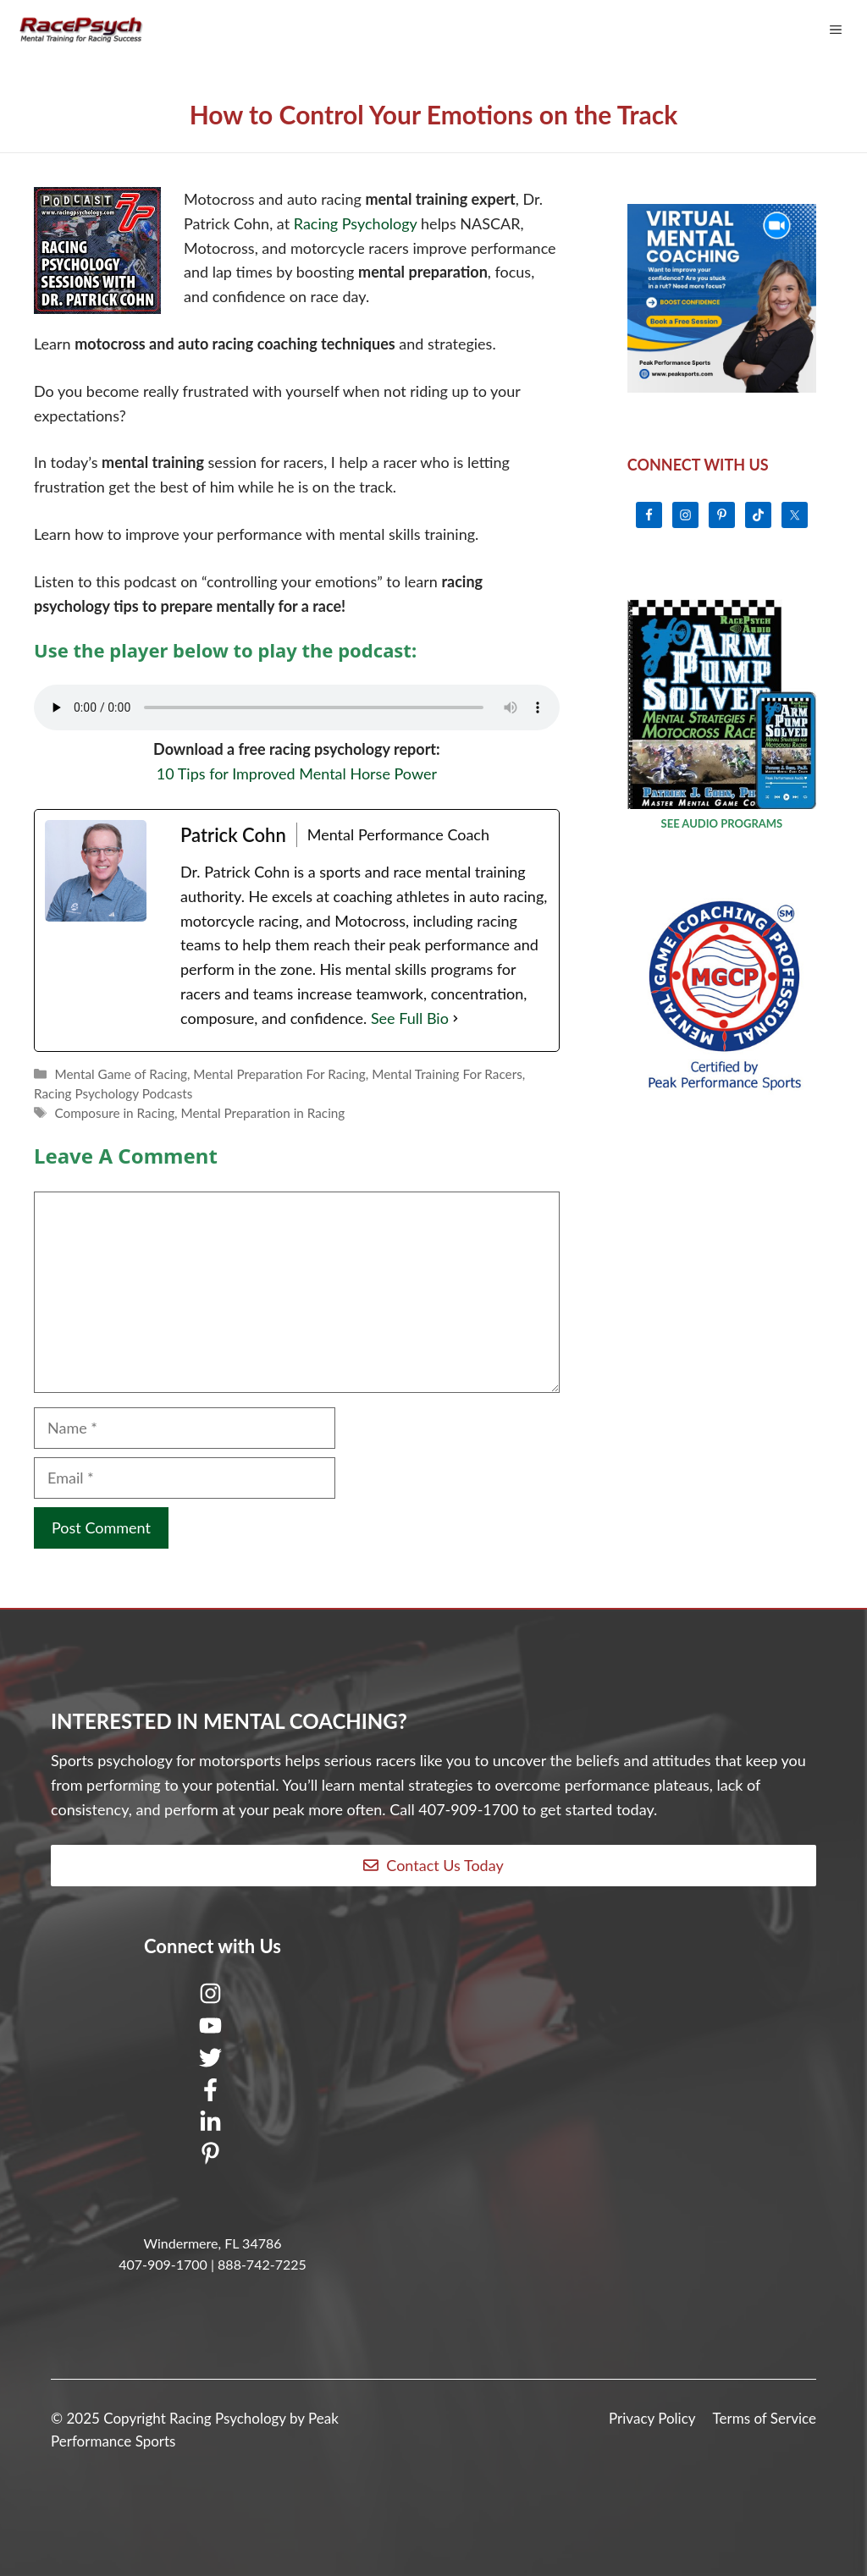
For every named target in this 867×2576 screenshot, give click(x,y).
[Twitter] (212, 2061)
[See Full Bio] (455, 1018)
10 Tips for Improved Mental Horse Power (297, 773)
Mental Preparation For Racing (279, 1074)
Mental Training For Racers (447, 1074)
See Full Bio (410, 1018)
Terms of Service (764, 2418)
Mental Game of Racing (120, 1074)
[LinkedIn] (212, 2126)
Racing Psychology (357, 223)
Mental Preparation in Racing (263, 1112)
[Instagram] (212, 1997)
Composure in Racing (114, 1112)
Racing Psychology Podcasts (113, 1093)
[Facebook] (212, 2094)
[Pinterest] (212, 2157)
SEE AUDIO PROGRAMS (722, 823)
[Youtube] (212, 2029)
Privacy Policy (652, 2418)
